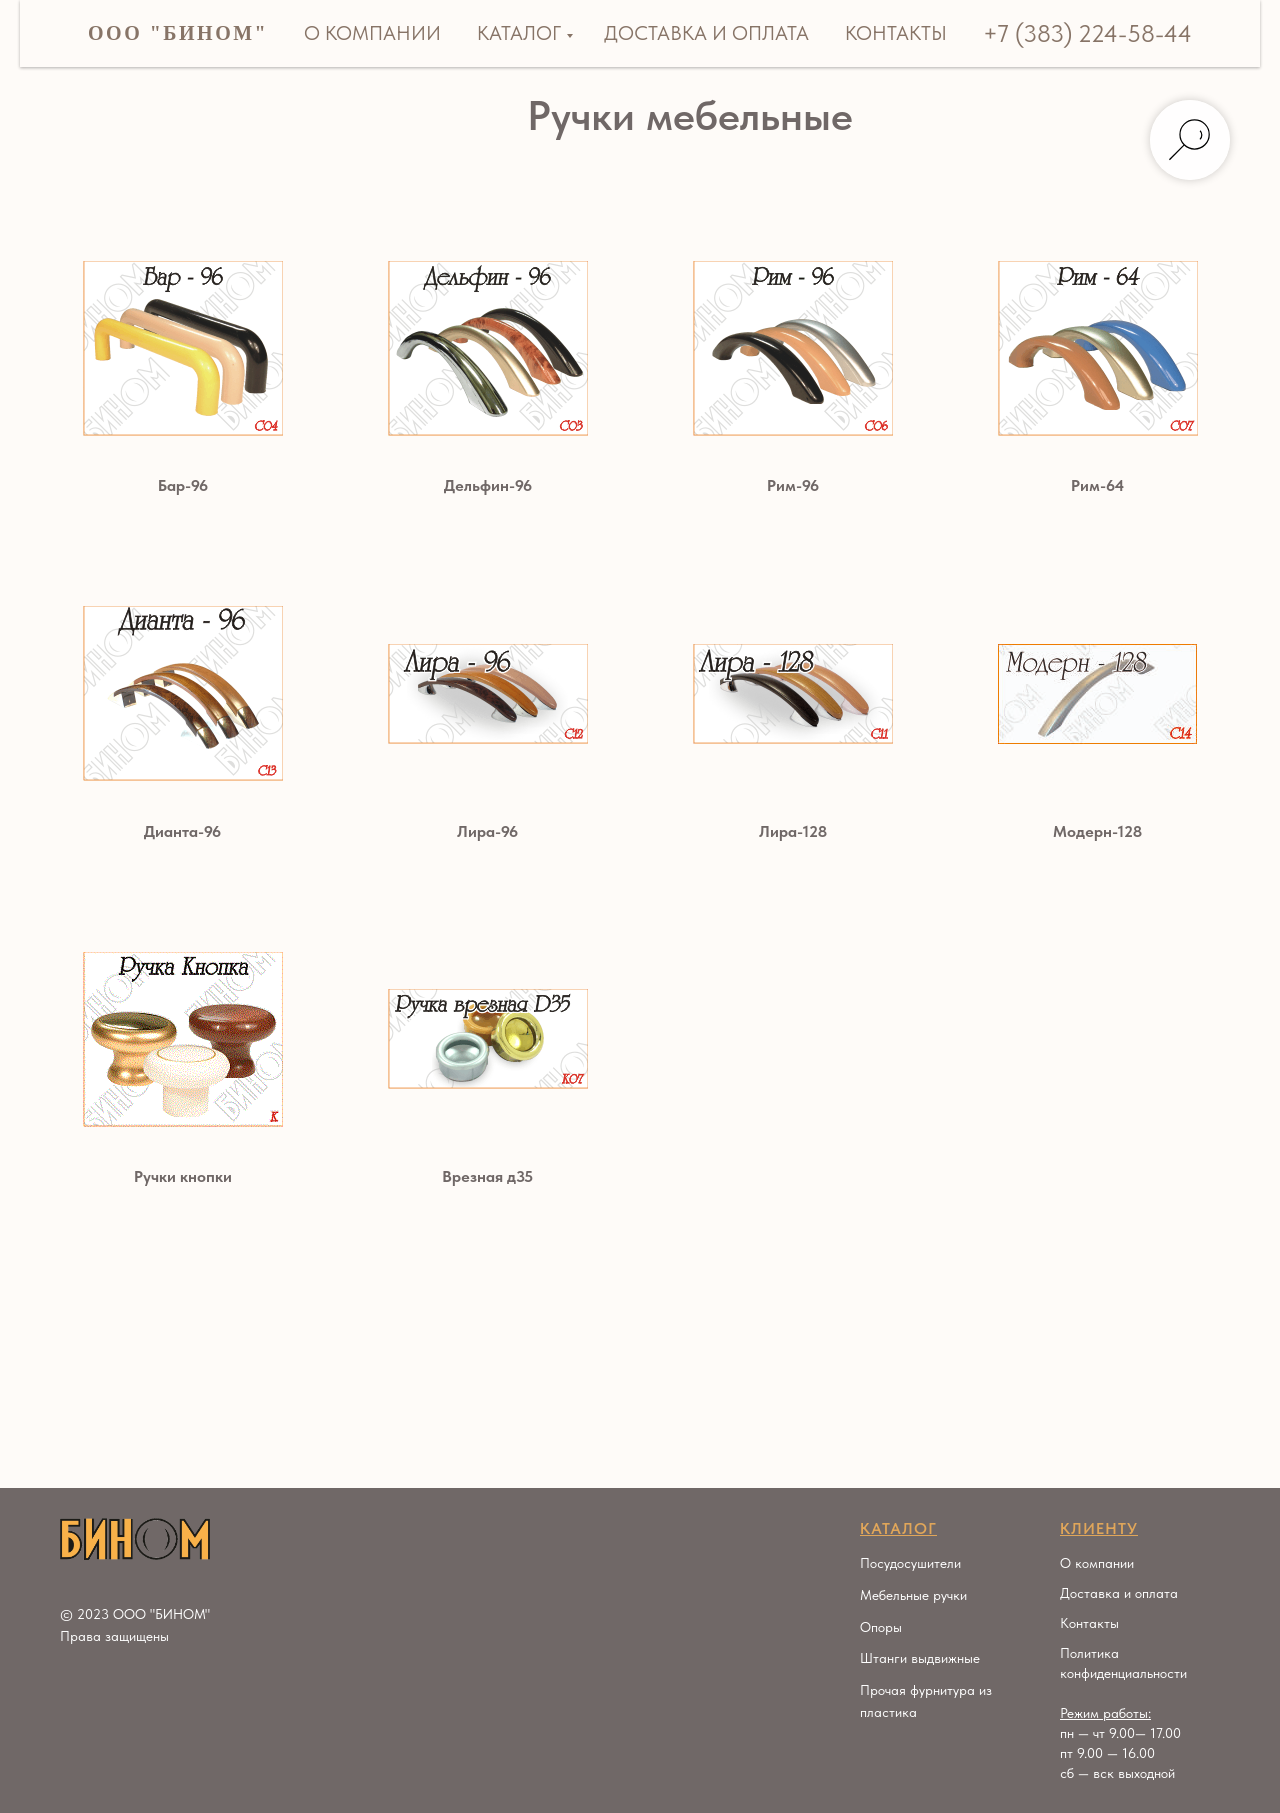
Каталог (519, 33)
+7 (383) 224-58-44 (1087, 33)
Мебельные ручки (913, 1595)
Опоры (881, 1627)
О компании (372, 33)
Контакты (896, 33)
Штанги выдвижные (920, 1658)
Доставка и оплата (706, 33)
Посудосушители (910, 1563)
